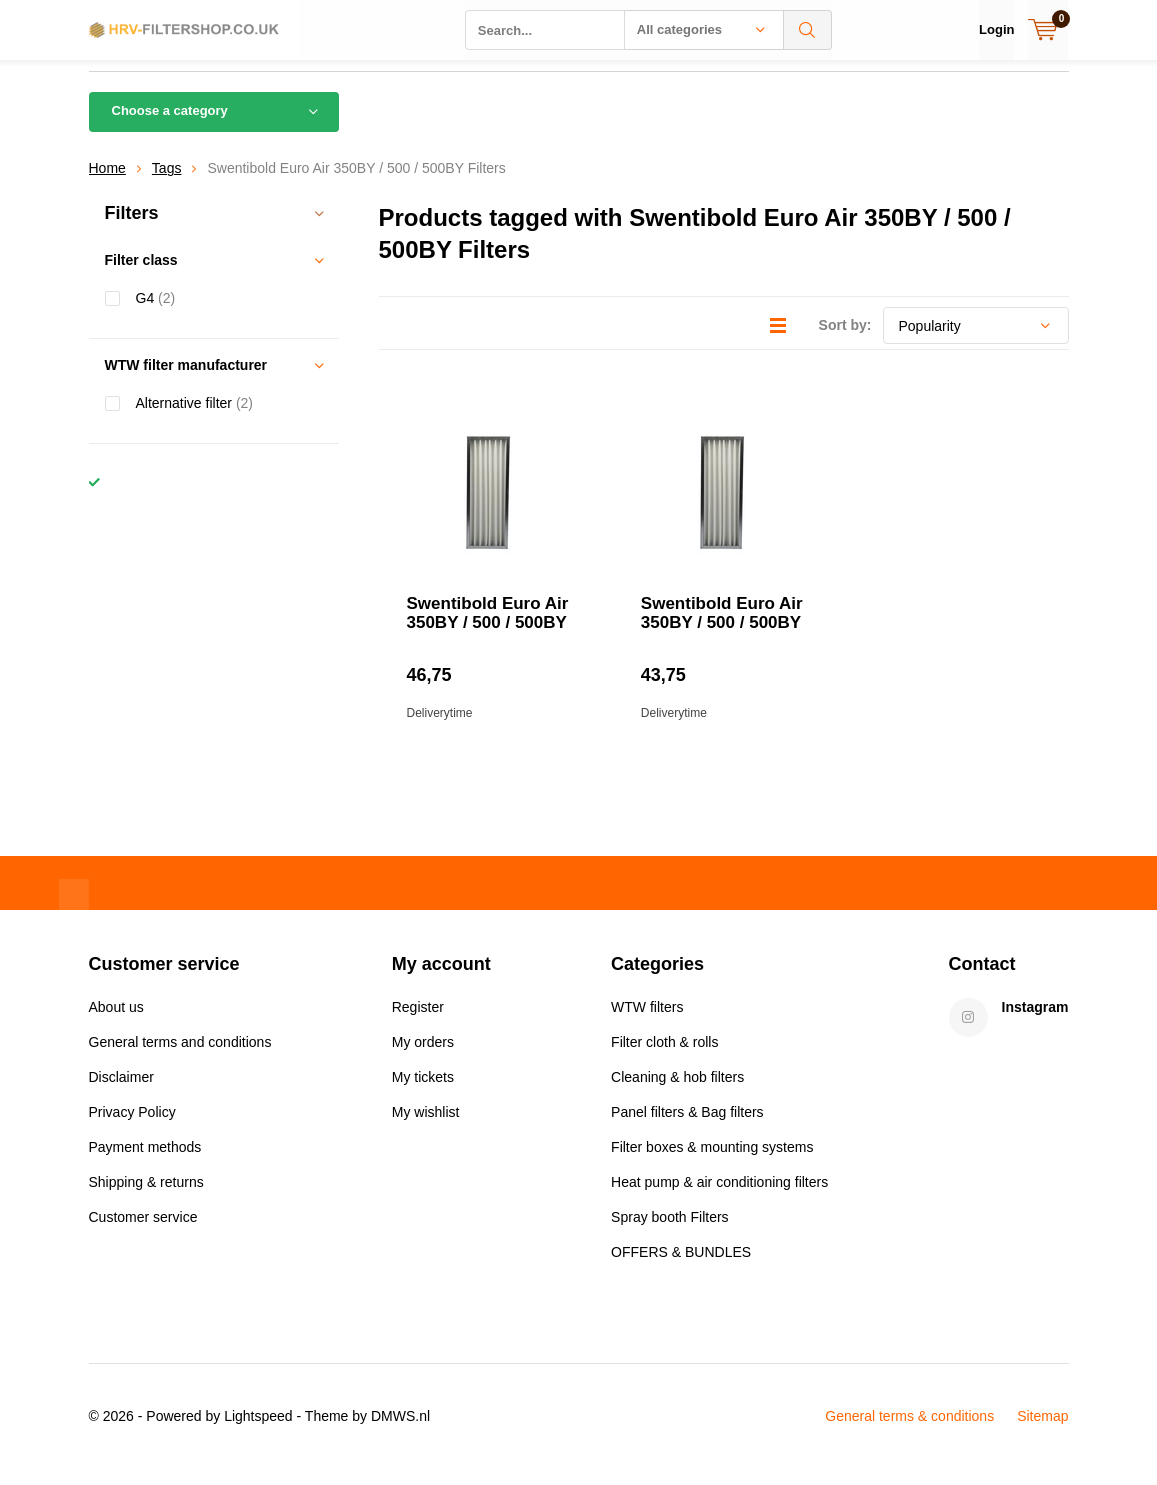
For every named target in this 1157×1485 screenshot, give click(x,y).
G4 (156, 312)
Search (808, 30)
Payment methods (145, 1162)
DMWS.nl (400, 1431)
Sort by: (845, 340)
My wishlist (426, 1127)
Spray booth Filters (670, 1232)
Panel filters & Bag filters (687, 1127)
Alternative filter (195, 417)
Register (418, 1022)
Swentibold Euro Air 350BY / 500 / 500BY (488, 628)
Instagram (1035, 1022)
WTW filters (647, 1022)
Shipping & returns (146, 1197)
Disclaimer (121, 1092)
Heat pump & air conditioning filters (719, 1197)
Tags (167, 183)
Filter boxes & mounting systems (712, 1162)
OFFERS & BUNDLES (681, 1267)
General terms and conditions (180, 1057)
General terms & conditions (909, 1431)
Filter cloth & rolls (664, 1057)
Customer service (143, 1232)
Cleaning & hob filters (677, 1092)
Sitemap (1042, 1431)
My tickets (423, 1092)
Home (107, 183)
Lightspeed (258, 1431)
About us (116, 1022)
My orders (423, 1057)
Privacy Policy (132, 1127)
